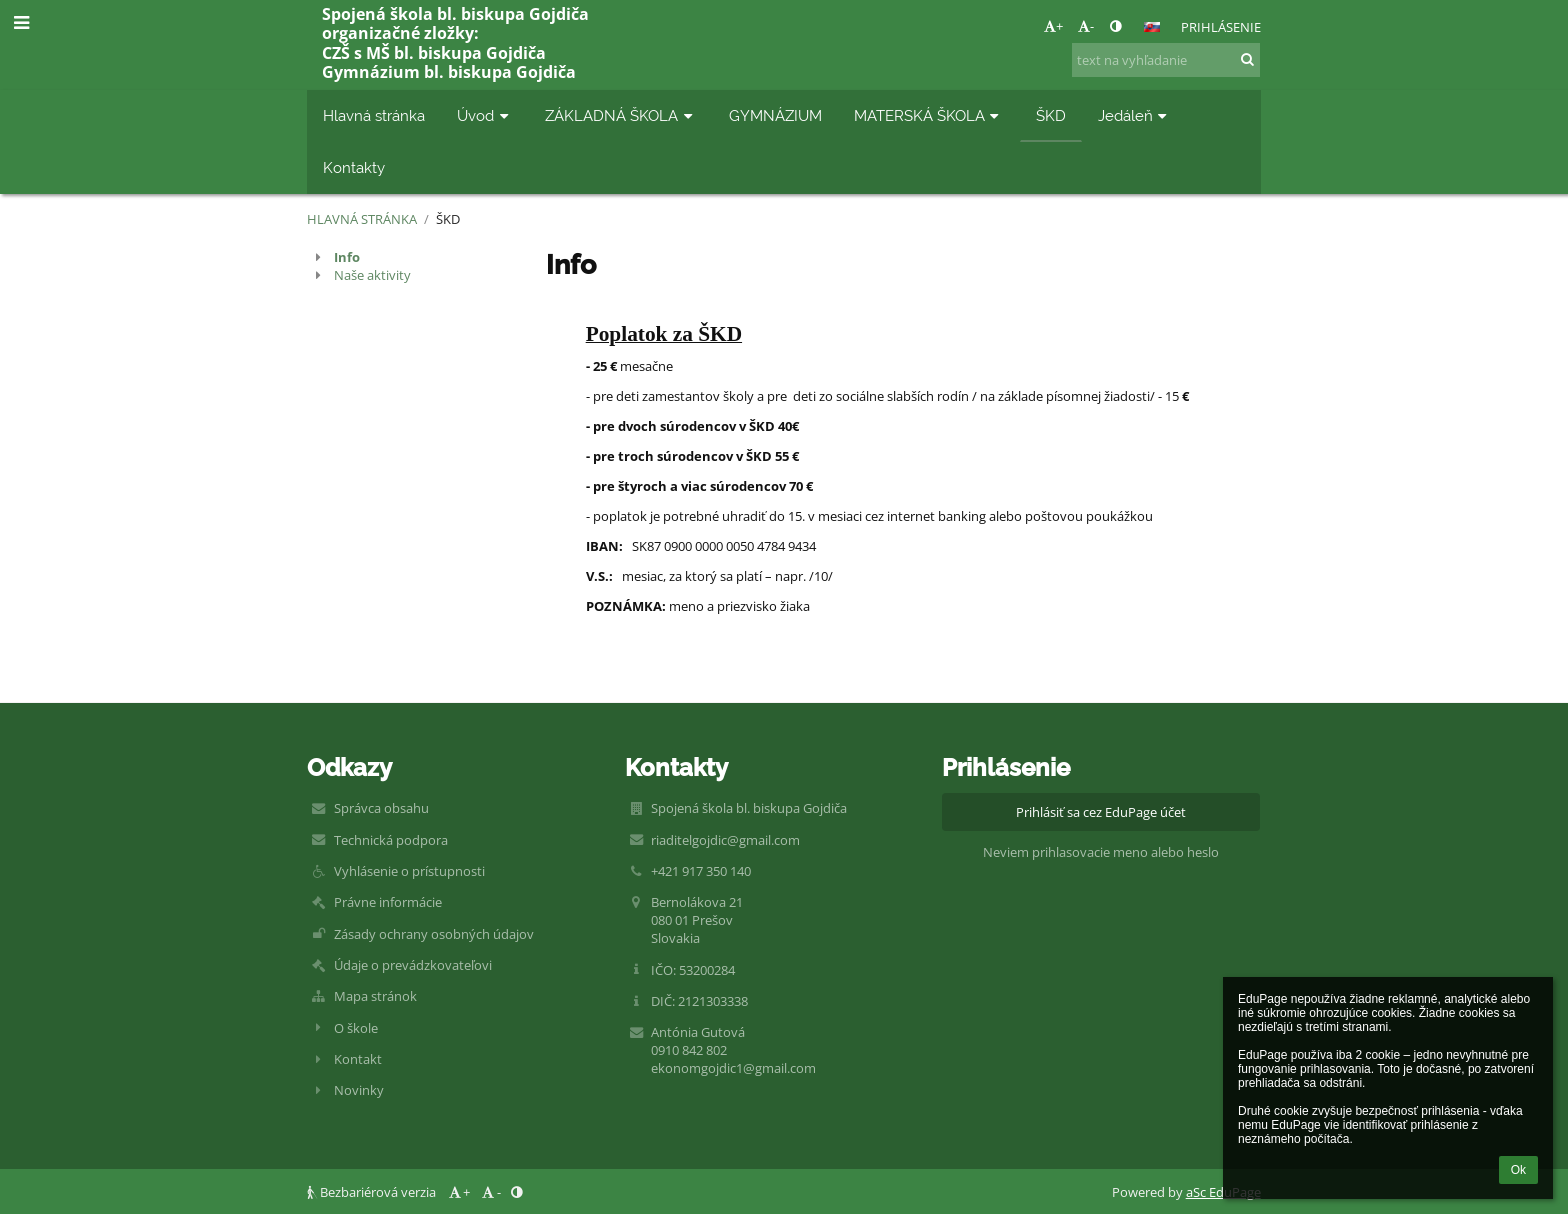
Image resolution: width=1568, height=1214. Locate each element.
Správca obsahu (381, 808)
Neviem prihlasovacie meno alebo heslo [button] (1101, 852)
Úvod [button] (485, 115)
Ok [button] (1518, 1170)
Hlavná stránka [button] (374, 115)
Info (347, 257)
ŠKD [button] (1051, 115)
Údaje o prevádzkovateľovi (413, 965)
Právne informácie (388, 902)
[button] (1152, 27)
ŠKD (448, 219)
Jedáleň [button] (1135, 115)
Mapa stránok (375, 996)
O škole (356, 1028)
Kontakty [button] (354, 167)
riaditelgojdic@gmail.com (725, 840)
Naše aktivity (372, 275)
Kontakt (358, 1059)
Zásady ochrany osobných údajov (434, 934)
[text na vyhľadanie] (1166, 60)
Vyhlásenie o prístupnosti (409, 871)
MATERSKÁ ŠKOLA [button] (929, 115)
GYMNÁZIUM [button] (775, 115)
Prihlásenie (1221, 27)
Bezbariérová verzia (373, 1192)
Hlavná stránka (362, 219)
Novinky (359, 1090)
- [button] (1086, 26)
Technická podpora (391, 840)
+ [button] (1053, 26)
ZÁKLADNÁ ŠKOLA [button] (621, 115)
